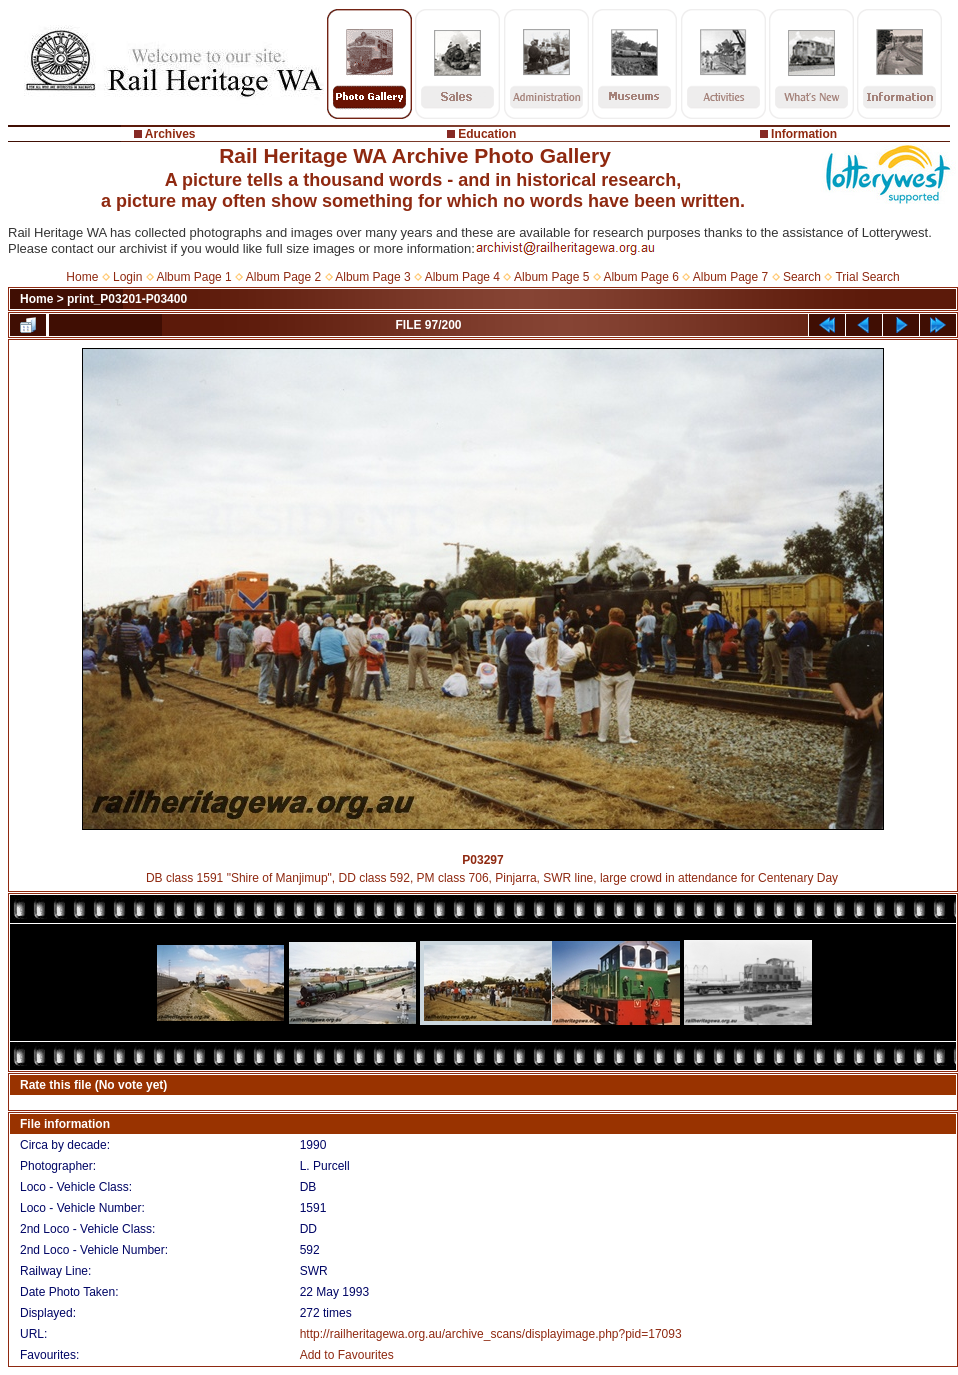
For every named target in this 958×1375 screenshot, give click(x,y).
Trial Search (867, 277)
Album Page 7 (730, 277)
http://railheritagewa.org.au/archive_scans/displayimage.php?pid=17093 (491, 1334)
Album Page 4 (462, 277)
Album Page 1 (193, 277)
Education (487, 134)
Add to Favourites (347, 1355)
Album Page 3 (372, 277)
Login (127, 277)
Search (802, 277)
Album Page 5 (551, 277)
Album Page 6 (640, 277)
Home (82, 277)
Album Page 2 (283, 277)
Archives (170, 134)
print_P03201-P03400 (127, 299)
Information (804, 134)
